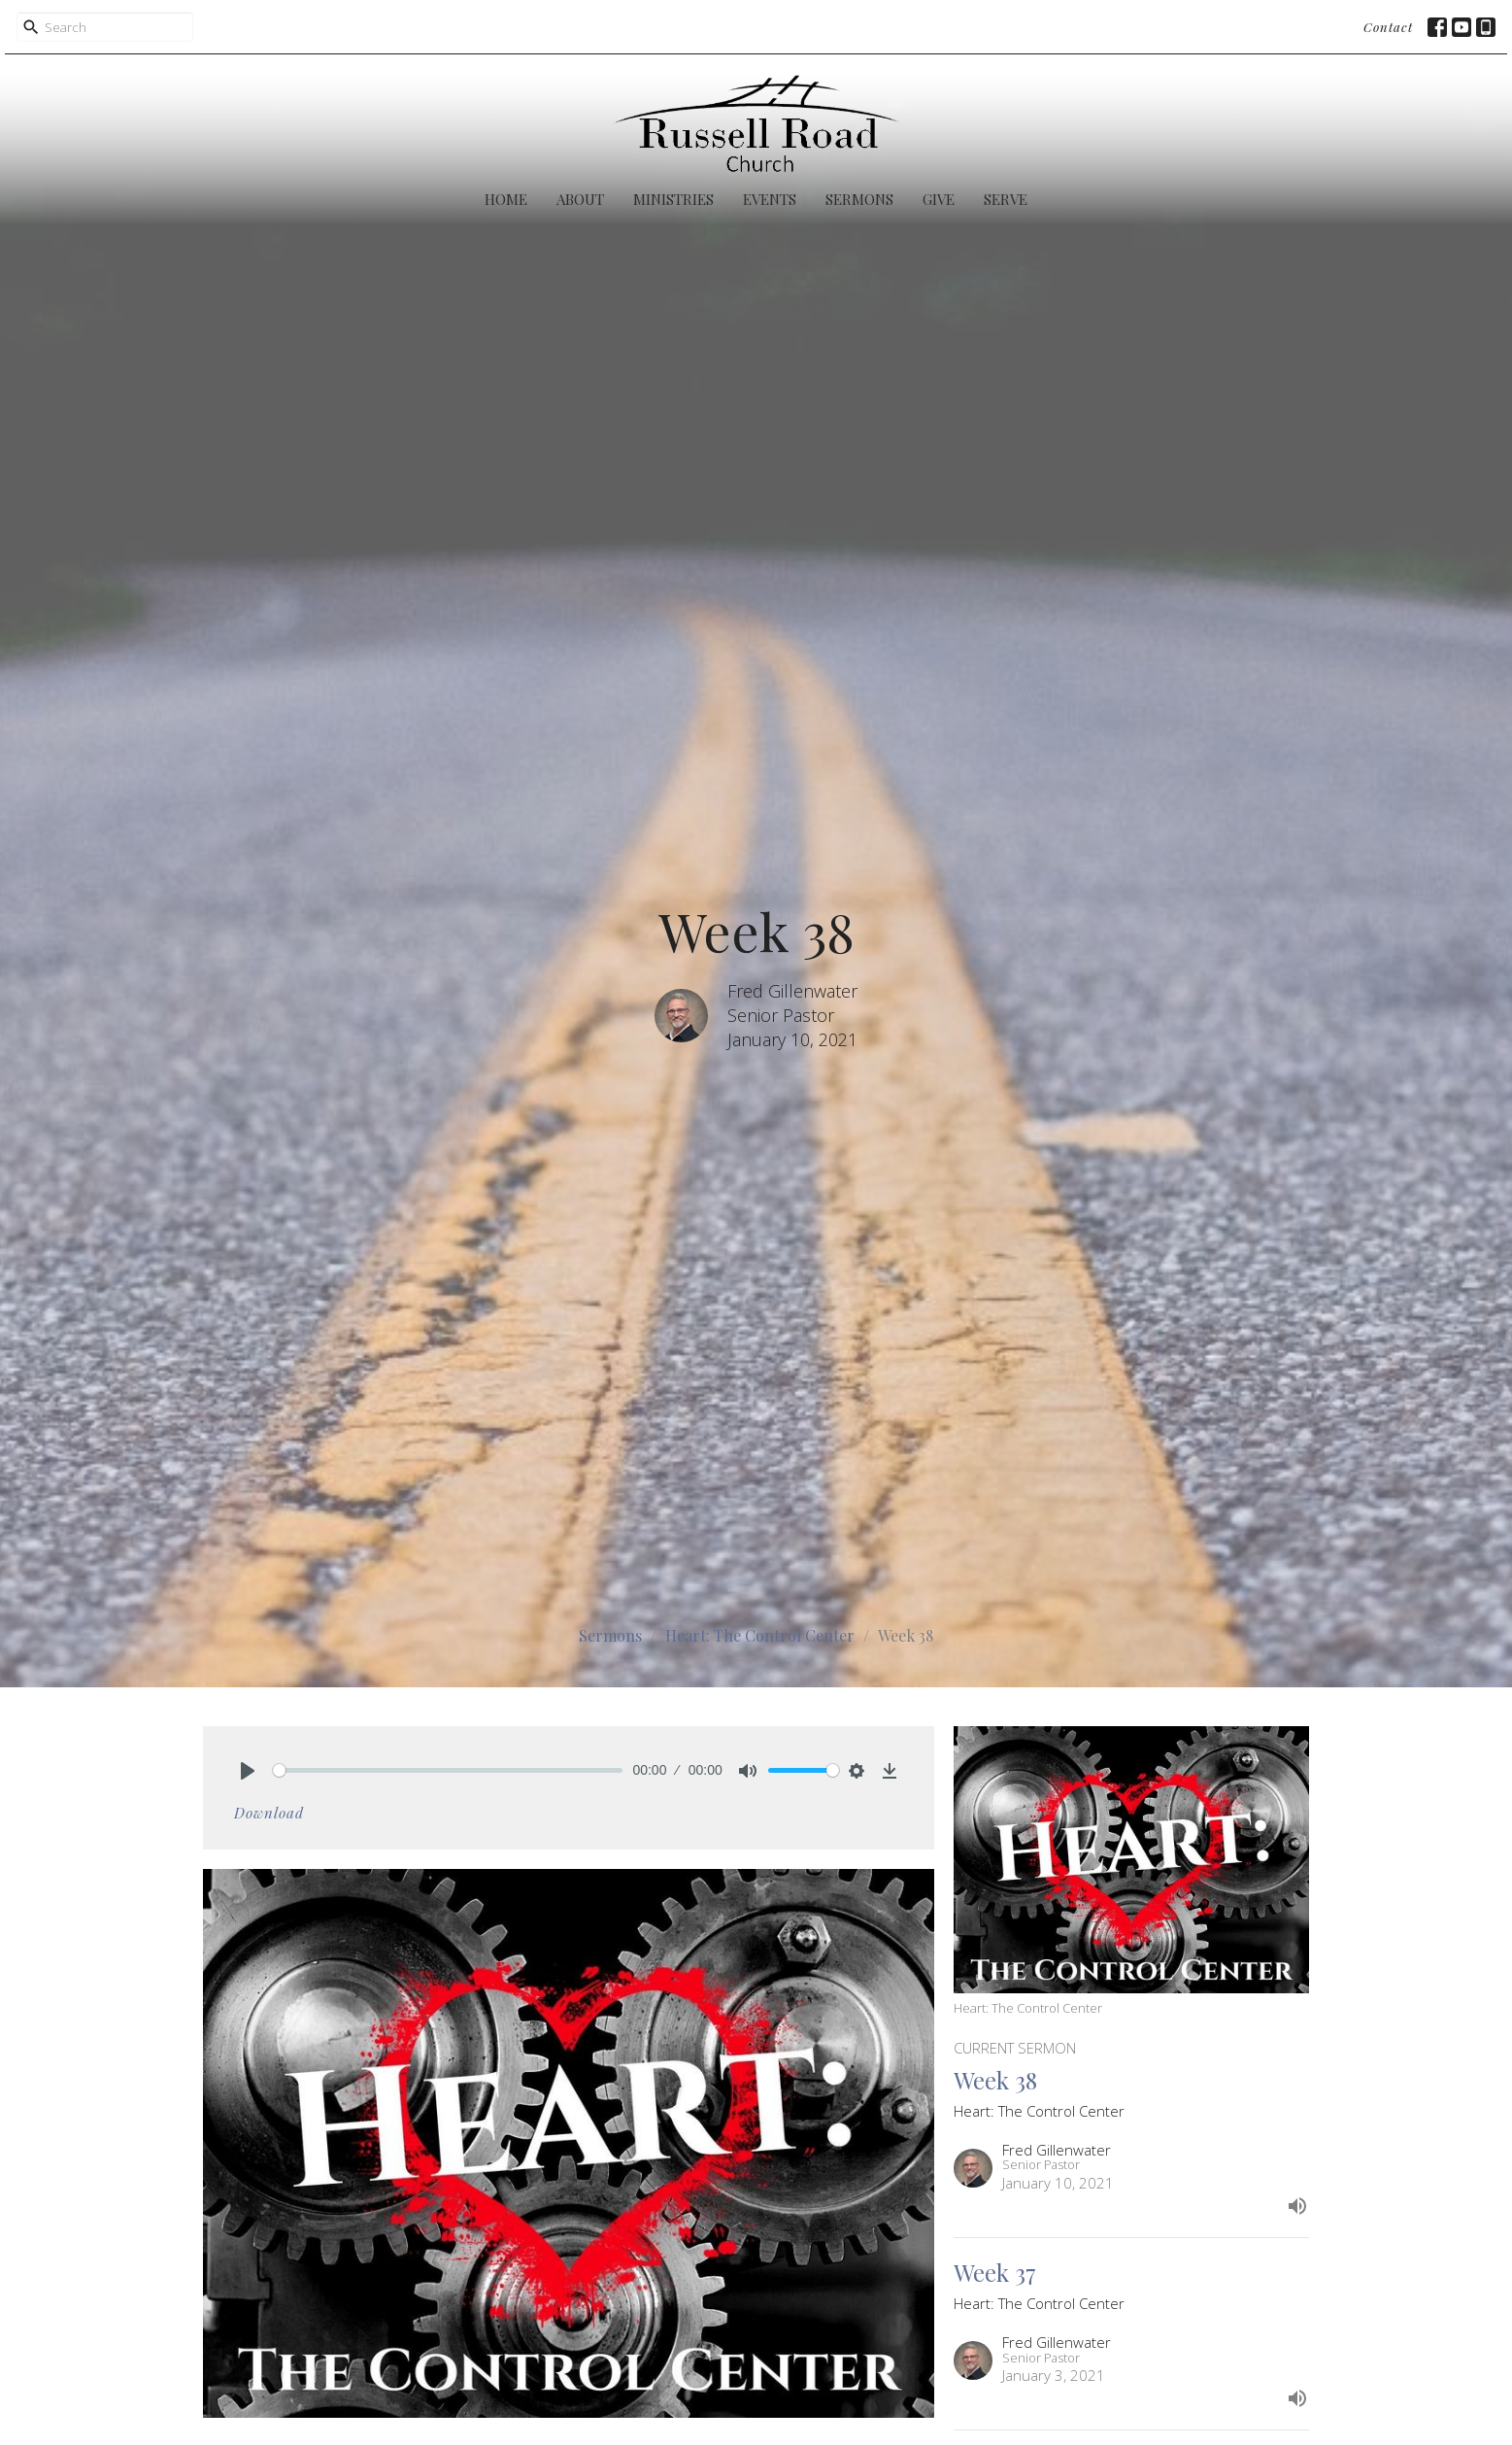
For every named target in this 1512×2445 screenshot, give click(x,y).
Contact (1388, 26)
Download (269, 1812)
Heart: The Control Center (760, 1635)
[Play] (247, 1770)
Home (506, 199)
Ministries (673, 199)
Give (939, 199)
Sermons (859, 199)
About (580, 199)
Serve (1005, 199)
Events (769, 199)
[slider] (448, 1770)
